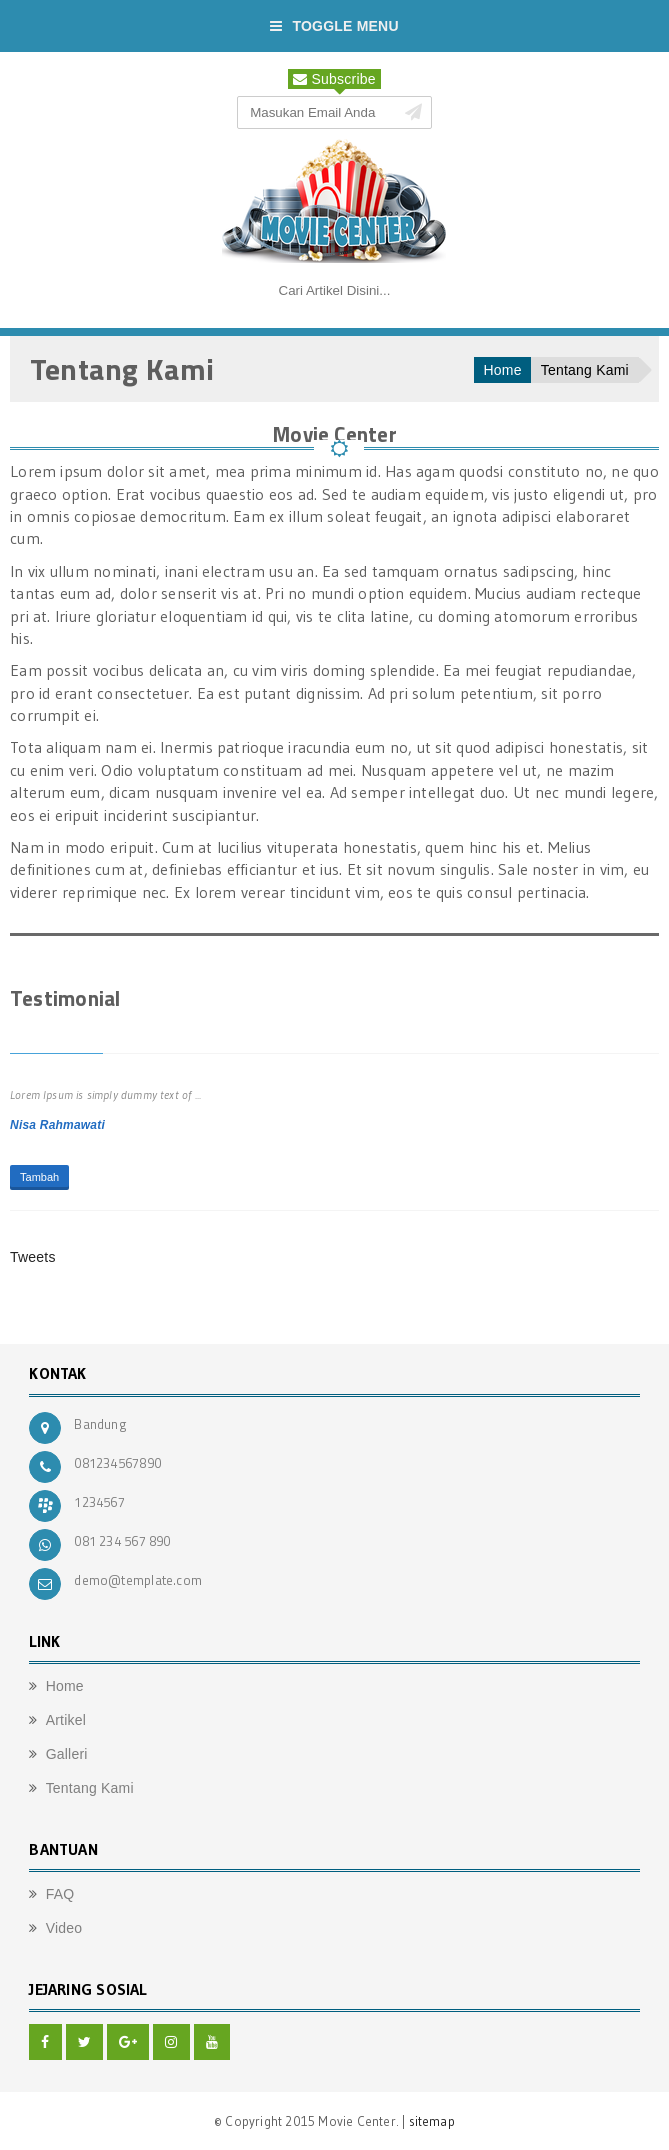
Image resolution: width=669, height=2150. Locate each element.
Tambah (39, 1177)
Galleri (67, 1754)
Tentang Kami (585, 370)
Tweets (33, 1257)
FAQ (60, 1894)
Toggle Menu (334, 26)
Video (64, 1928)
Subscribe (334, 79)
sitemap (432, 2121)
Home (503, 370)
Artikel (66, 1720)
